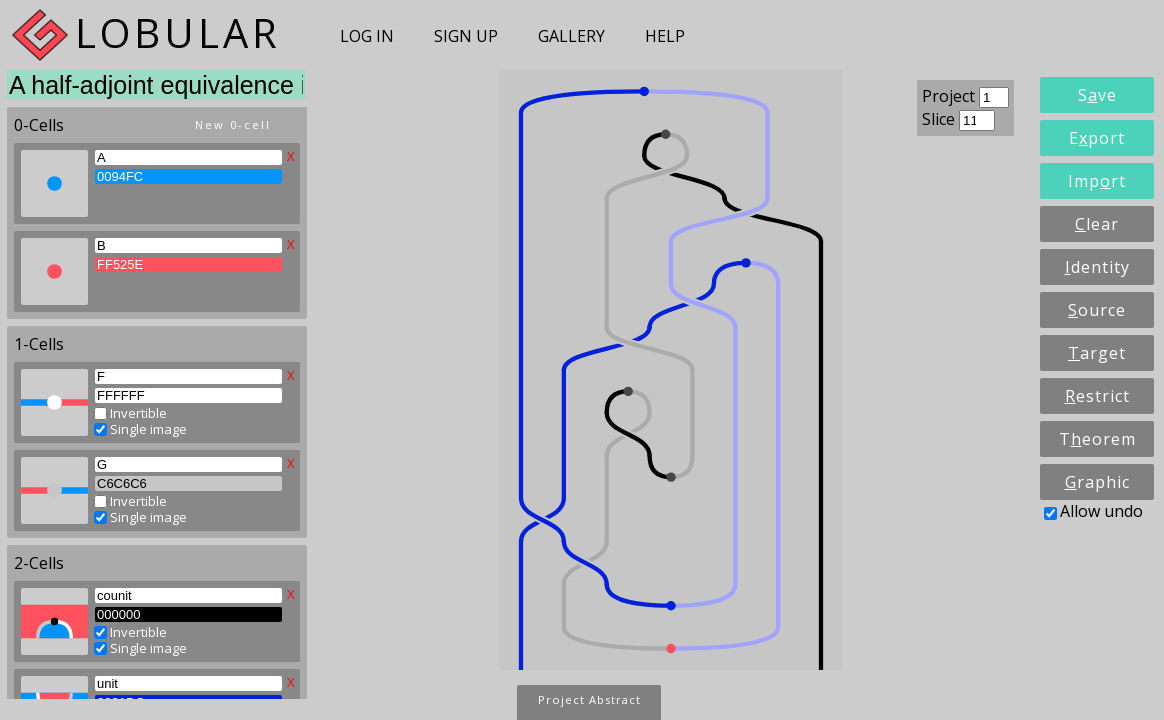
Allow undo (1093, 511)
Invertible (130, 410)
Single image (140, 426)
